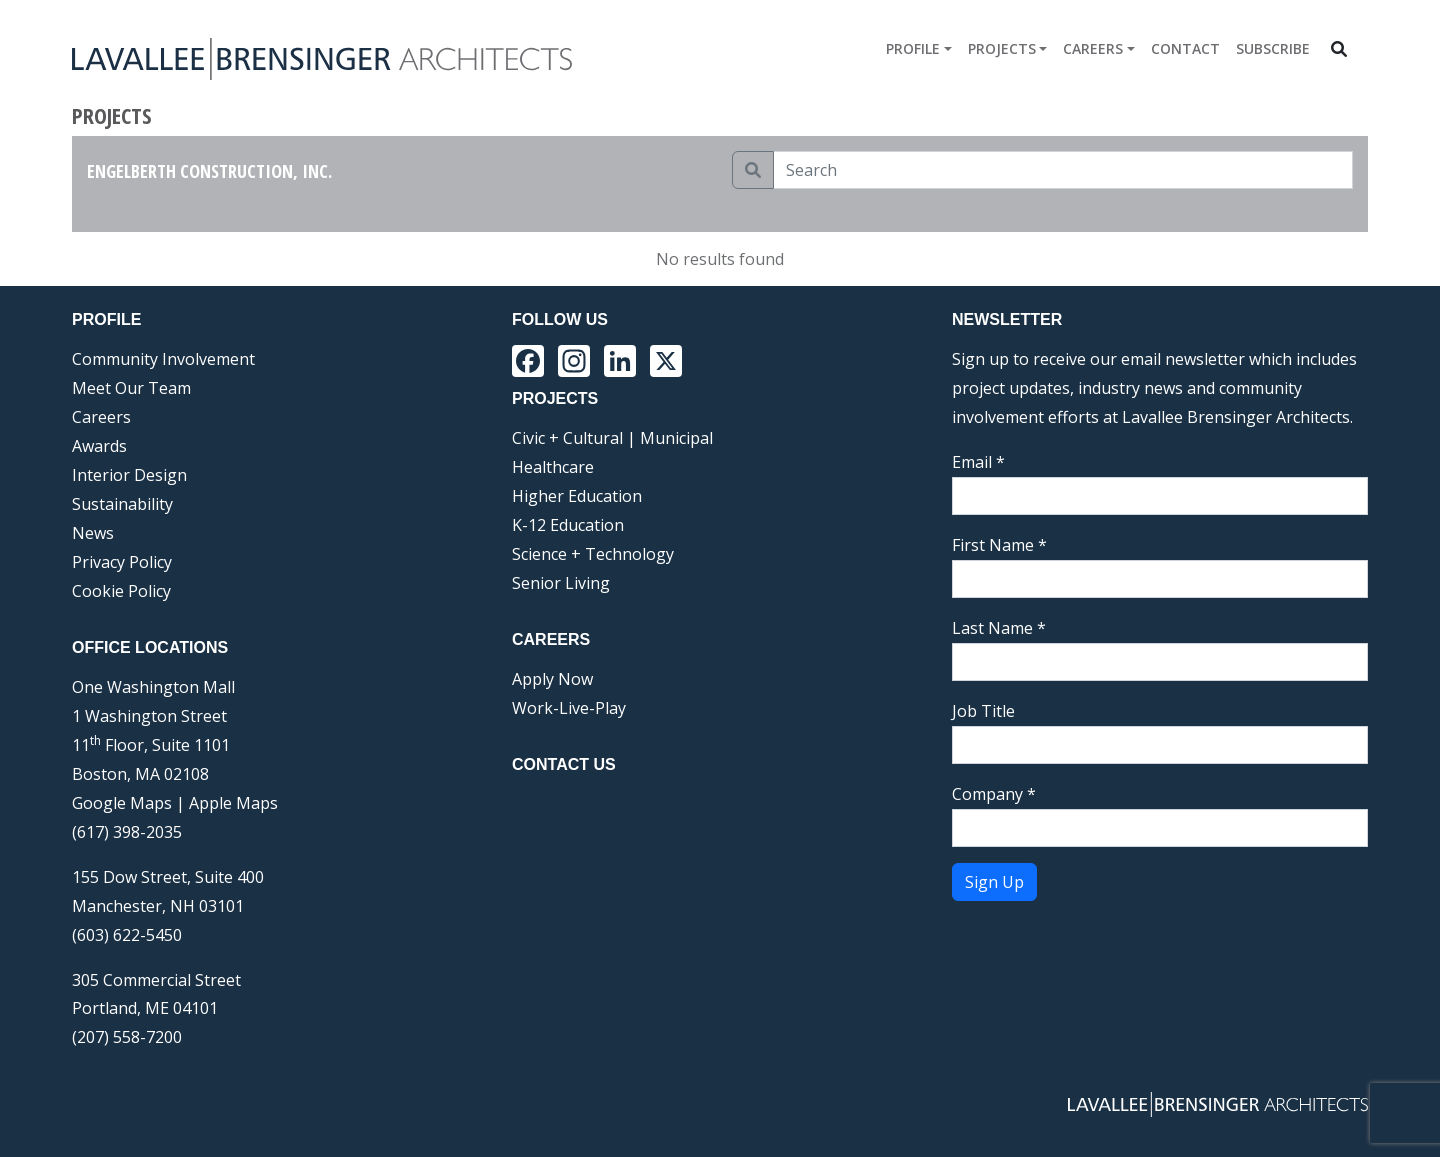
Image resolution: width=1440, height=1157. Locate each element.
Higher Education (577, 496)
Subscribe (1273, 48)
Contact (1185, 48)
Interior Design (129, 475)
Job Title (983, 711)
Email (978, 462)
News (93, 533)
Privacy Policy (122, 562)
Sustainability (122, 504)
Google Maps (122, 803)
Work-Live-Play (569, 708)
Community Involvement (163, 359)
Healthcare (553, 467)
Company (994, 794)
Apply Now (552, 679)
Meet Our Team (131, 388)
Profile (913, 48)
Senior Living (561, 583)
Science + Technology (593, 554)
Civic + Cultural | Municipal (612, 438)
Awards (99, 446)
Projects (1002, 48)
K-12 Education (568, 525)
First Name (999, 545)
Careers (1093, 48)
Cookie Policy (121, 591)
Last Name (999, 628)
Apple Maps (233, 803)
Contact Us (564, 764)
